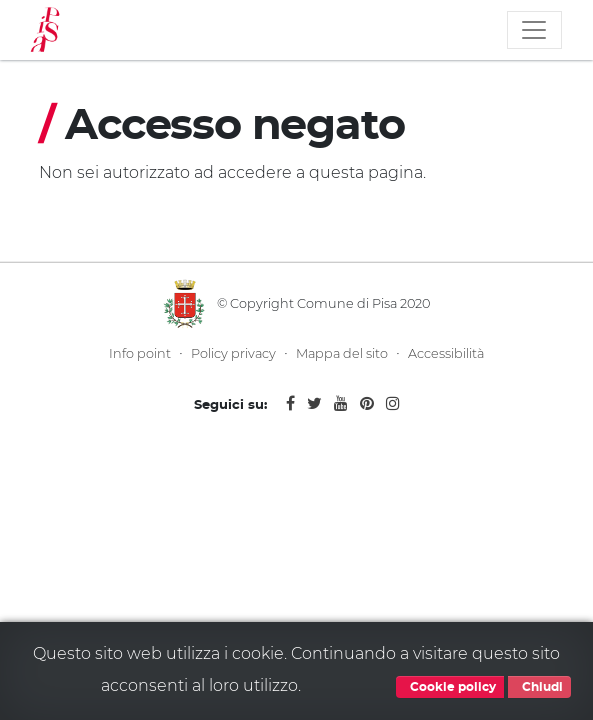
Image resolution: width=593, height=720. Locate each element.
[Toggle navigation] (534, 30)
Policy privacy (233, 353)
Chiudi (539, 687)
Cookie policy (450, 687)
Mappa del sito (342, 353)
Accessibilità (446, 353)
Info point (140, 353)
